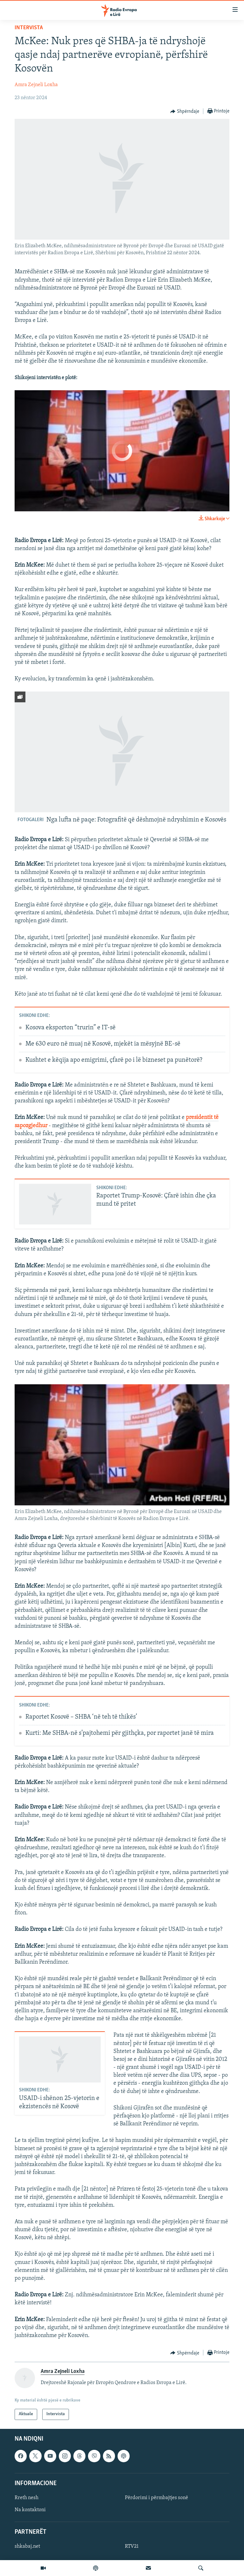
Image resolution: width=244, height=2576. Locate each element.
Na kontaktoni (30, 2509)
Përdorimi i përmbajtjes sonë (156, 2497)
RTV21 (132, 2546)
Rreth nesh (26, 2497)
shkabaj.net (27, 2546)
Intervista (29, 28)
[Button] (184, 111)
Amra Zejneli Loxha (36, 84)
